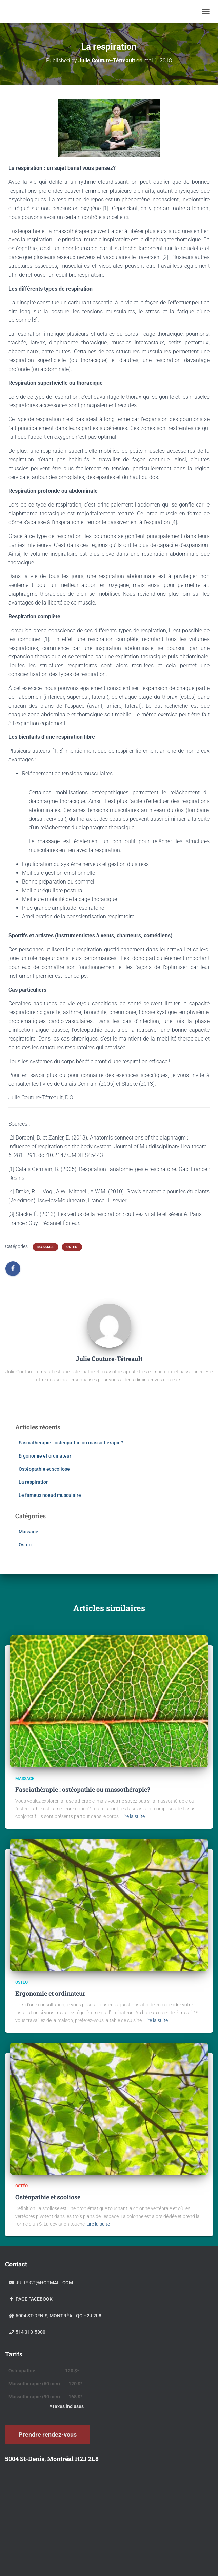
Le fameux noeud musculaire (50, 1495)
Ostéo (71, 1247)
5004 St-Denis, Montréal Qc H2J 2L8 (54, 2315)
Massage (45, 1247)
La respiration (34, 1482)
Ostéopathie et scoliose (44, 1469)
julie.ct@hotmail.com (40, 2282)
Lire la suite (133, 1816)
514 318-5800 (26, 2332)
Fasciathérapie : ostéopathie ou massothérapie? (71, 1442)
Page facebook (30, 2299)
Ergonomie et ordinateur (45, 1456)
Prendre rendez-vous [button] (48, 2434)
